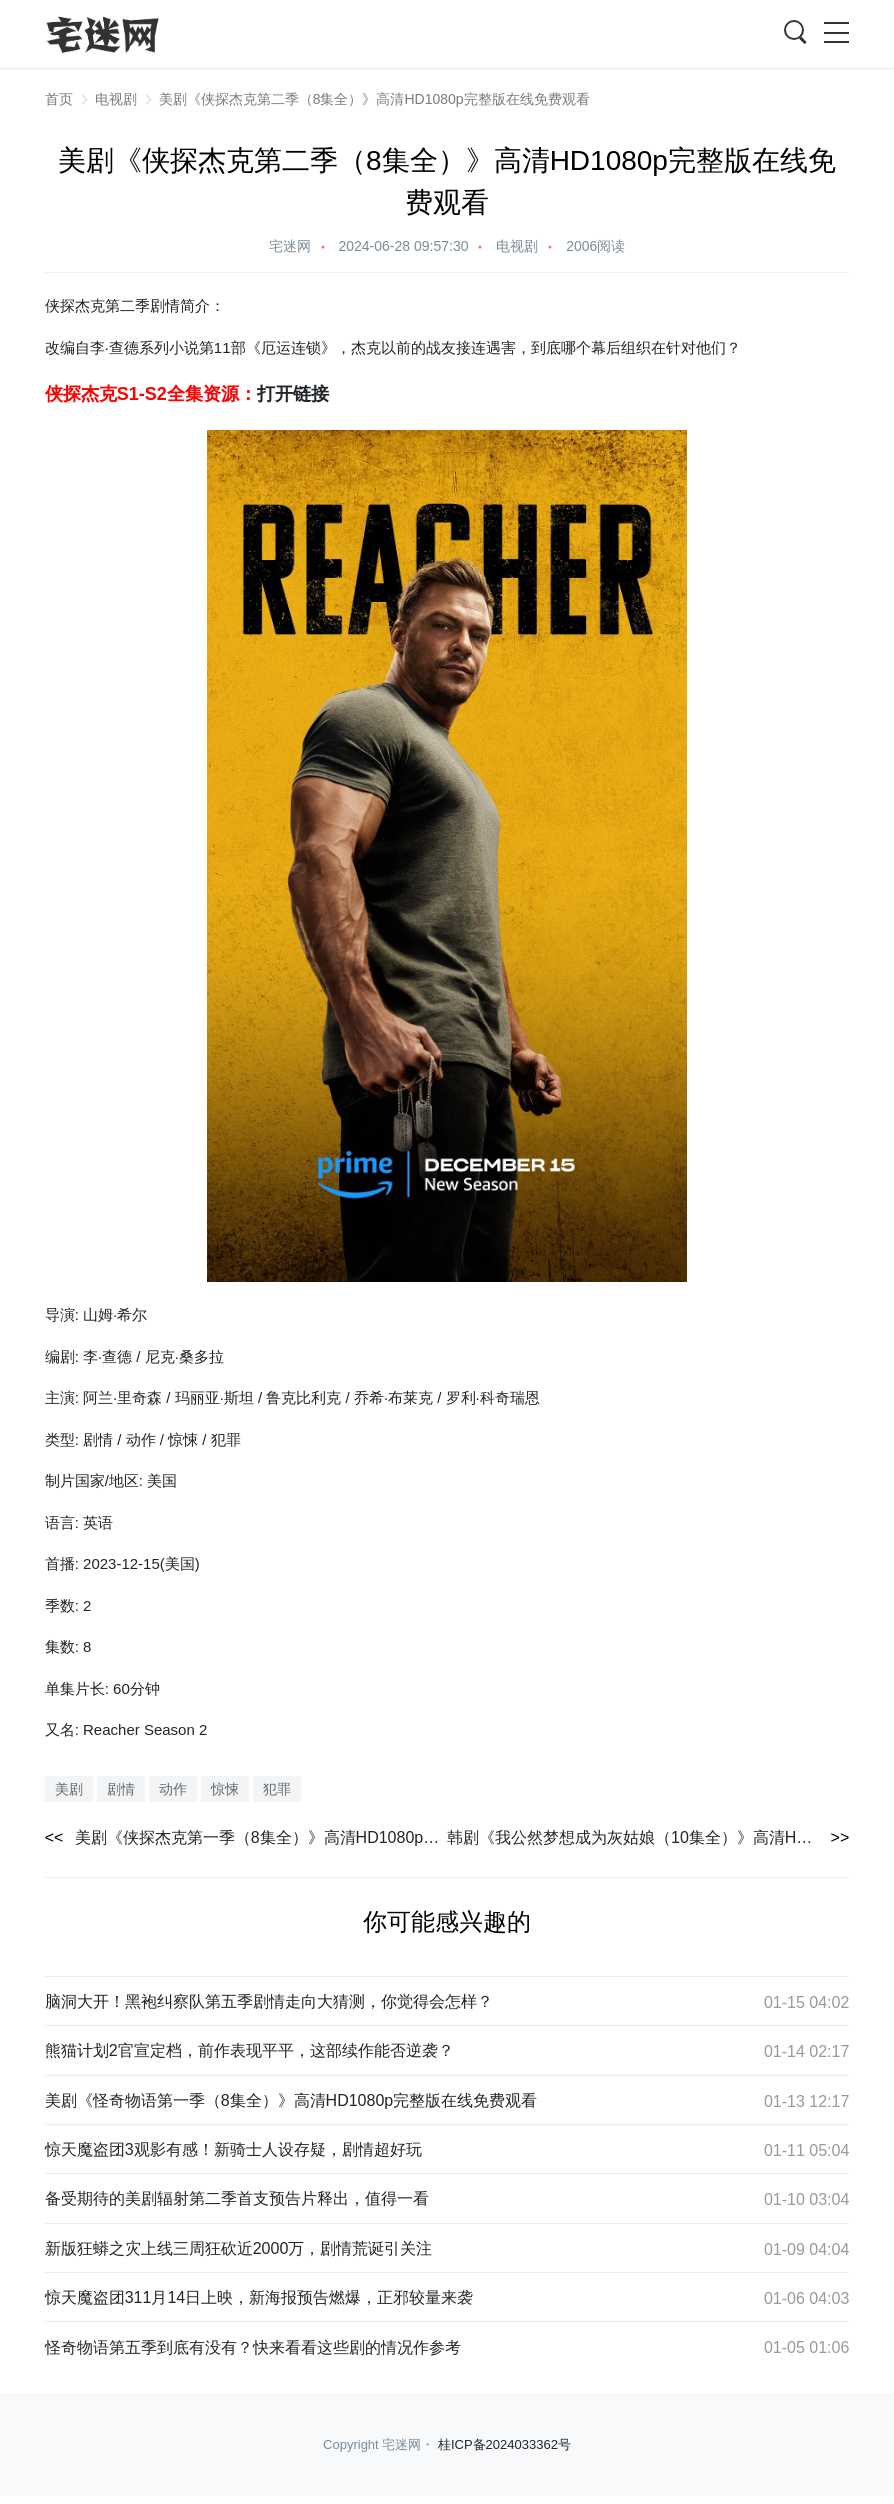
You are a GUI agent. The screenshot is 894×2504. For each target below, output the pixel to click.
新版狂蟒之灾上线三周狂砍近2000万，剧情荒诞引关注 (239, 2248)
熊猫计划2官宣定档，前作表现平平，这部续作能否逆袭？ (249, 2050)
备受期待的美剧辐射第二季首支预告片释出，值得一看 (237, 2198)
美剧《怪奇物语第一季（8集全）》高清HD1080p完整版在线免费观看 (291, 2100)
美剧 (69, 1789)
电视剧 (116, 99)
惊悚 (225, 1789)
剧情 (121, 1789)
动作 (173, 1789)
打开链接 (293, 394)
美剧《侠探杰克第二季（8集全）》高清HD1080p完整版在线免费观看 (374, 99)
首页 (59, 99)
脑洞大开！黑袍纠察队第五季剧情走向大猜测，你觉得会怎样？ (269, 2001)
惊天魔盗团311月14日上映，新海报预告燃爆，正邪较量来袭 (259, 2297)
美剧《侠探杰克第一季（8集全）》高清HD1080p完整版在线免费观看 (261, 1837)
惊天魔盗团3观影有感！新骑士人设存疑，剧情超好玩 (233, 2149)
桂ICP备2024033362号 (504, 2444)
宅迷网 (290, 246)
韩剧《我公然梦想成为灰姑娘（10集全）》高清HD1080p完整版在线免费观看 (648, 1837)
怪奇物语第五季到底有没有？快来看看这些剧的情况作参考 (253, 2347)
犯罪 (277, 1789)
